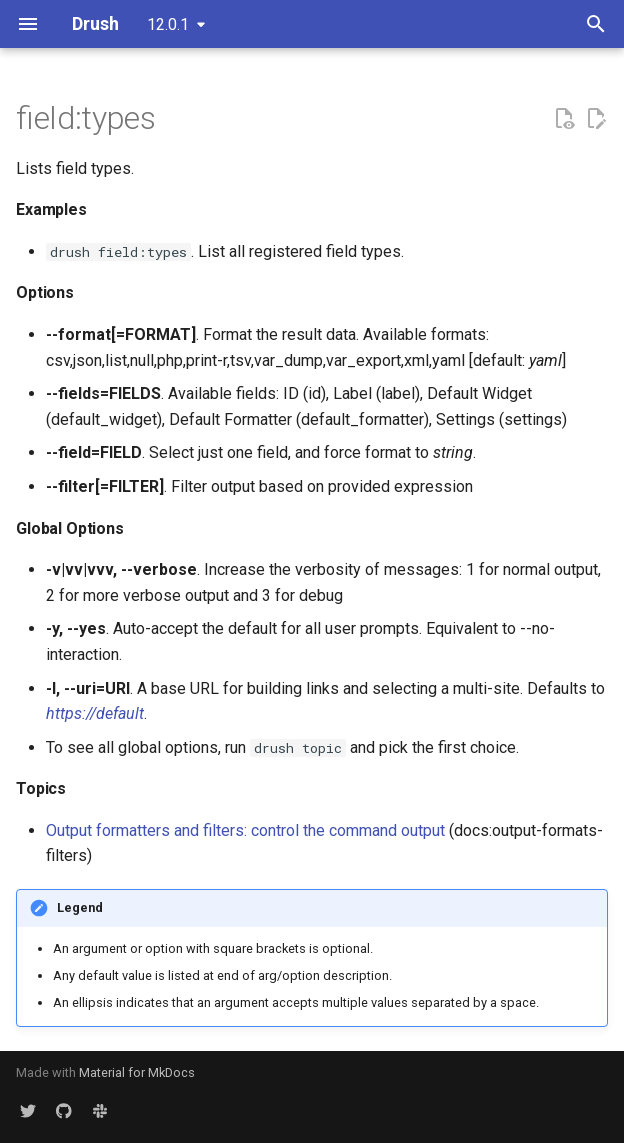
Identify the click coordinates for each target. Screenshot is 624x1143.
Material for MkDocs (137, 1072)
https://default (95, 713)
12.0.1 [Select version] (168, 24)
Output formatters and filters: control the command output (245, 830)
